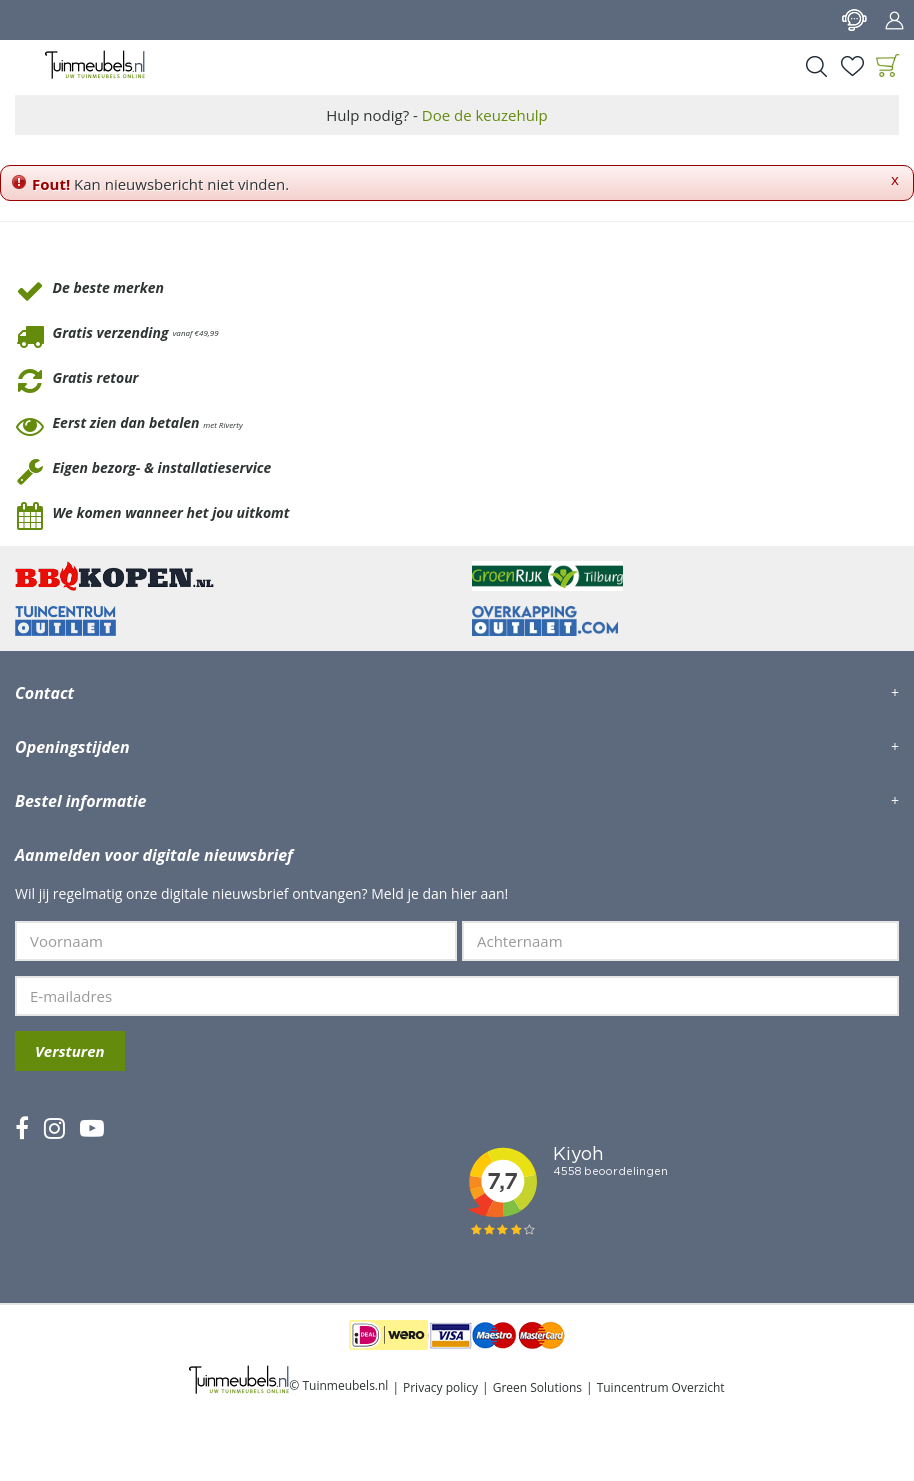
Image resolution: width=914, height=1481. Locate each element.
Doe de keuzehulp (485, 115)
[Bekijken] (888, 66)
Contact (854, 20)
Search (816, 66)
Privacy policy (440, 1387)
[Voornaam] (236, 941)
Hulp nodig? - (437, 115)
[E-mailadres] (457, 996)
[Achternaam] (680, 941)
